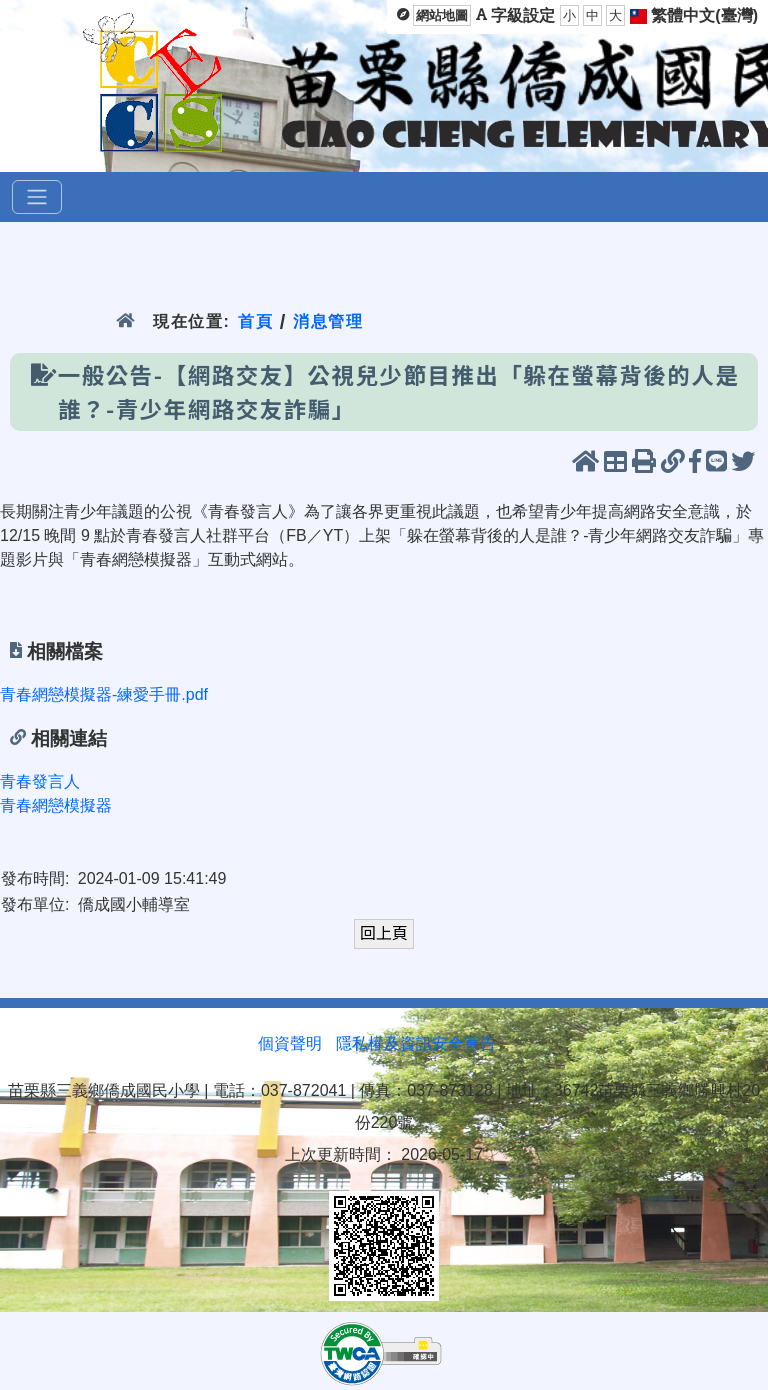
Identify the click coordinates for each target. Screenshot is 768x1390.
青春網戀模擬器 (56, 805)
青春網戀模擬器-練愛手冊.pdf (104, 694)
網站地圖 (442, 15)
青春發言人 (40, 781)
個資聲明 (290, 1043)
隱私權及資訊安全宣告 (416, 1043)
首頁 (255, 321)
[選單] (37, 197)
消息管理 (328, 321)
